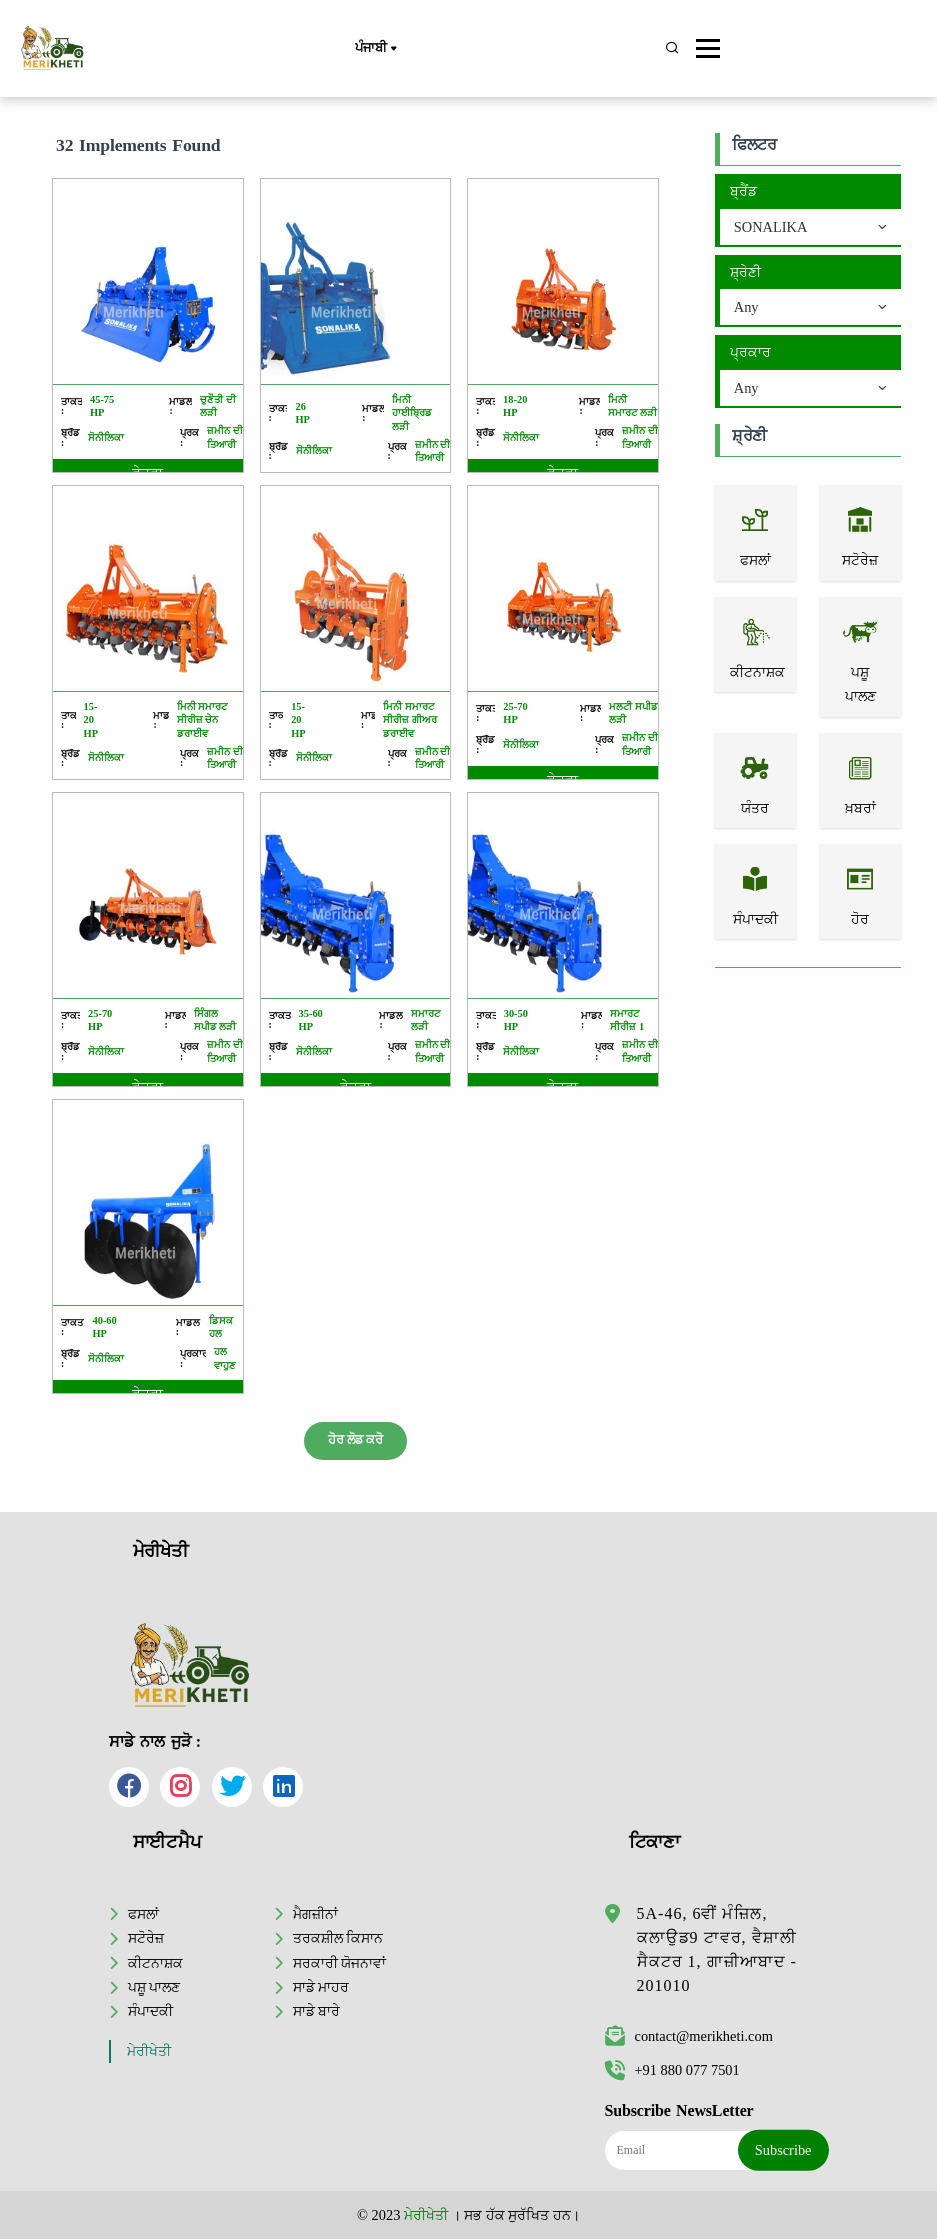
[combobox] (810, 228)
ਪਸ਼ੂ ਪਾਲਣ (154, 1987)
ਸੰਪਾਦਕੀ (150, 2011)
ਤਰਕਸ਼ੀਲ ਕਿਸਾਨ (338, 1938)
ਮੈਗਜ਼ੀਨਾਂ (315, 1914)
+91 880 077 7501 (672, 2070)
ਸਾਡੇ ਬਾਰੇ (317, 2011)
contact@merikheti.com (689, 2036)
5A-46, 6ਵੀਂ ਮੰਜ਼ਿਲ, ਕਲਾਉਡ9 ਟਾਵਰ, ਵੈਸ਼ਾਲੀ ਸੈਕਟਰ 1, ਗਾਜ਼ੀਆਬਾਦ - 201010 (717, 1949)
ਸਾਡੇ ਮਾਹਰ (321, 1987)
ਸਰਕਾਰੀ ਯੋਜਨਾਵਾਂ (340, 1963)
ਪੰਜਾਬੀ (375, 49)
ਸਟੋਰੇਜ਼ (146, 1938)
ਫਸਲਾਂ (143, 1914)
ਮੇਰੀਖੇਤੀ (149, 2051)
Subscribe (783, 2150)
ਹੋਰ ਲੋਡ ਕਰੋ (355, 1440)
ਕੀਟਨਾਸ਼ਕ (155, 1963)
